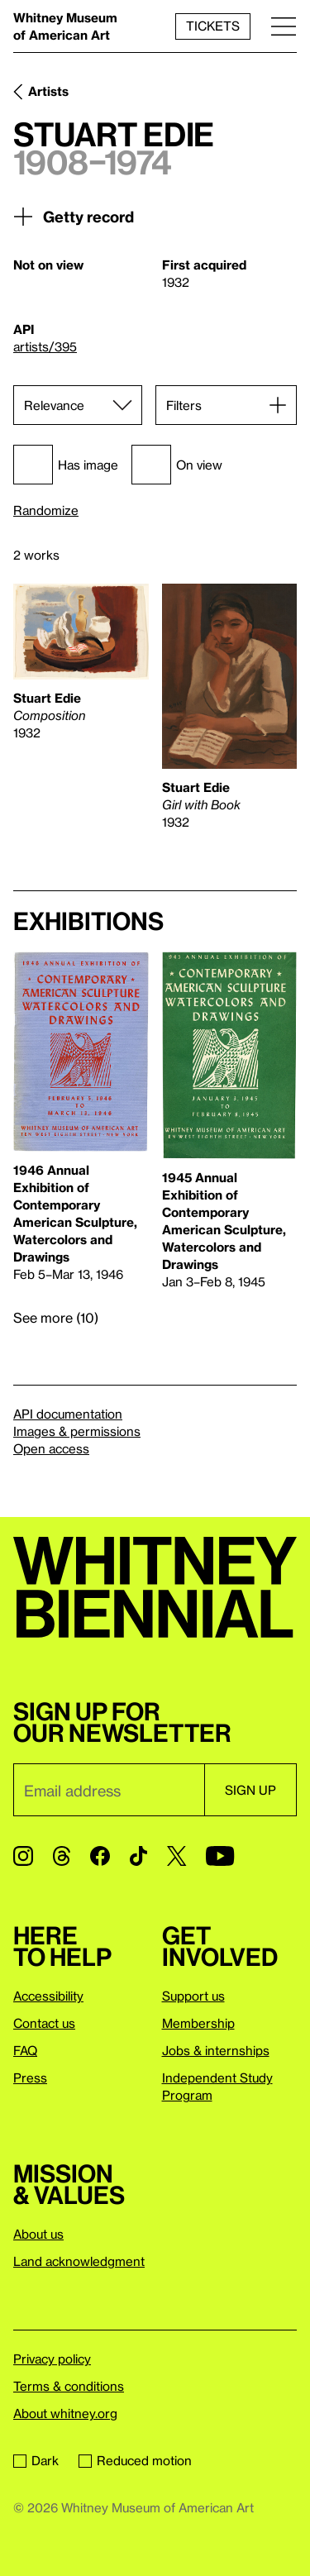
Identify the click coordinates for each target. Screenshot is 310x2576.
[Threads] (61, 1856)
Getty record (73, 217)
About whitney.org (65, 2413)
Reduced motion (135, 2460)
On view (176, 464)
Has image (65, 464)
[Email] (108, 1789)
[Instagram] (23, 1856)
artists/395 (45, 346)
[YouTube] (220, 1856)
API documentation (67, 1413)
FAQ (25, 2050)
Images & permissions (77, 1431)
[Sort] (77, 405)
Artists (48, 90)
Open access (51, 1448)
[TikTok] (138, 1856)
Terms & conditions (68, 2385)
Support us (193, 1995)
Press (30, 2077)
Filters (184, 405)
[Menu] (283, 26)
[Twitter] (176, 1856)
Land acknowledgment (79, 2261)
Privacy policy (52, 2358)
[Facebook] (100, 1856)
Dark (36, 2460)
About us (38, 2233)
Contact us (44, 2022)
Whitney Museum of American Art (65, 26)
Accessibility (48, 1995)
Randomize (46, 510)
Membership (198, 2022)
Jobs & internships (215, 2050)
